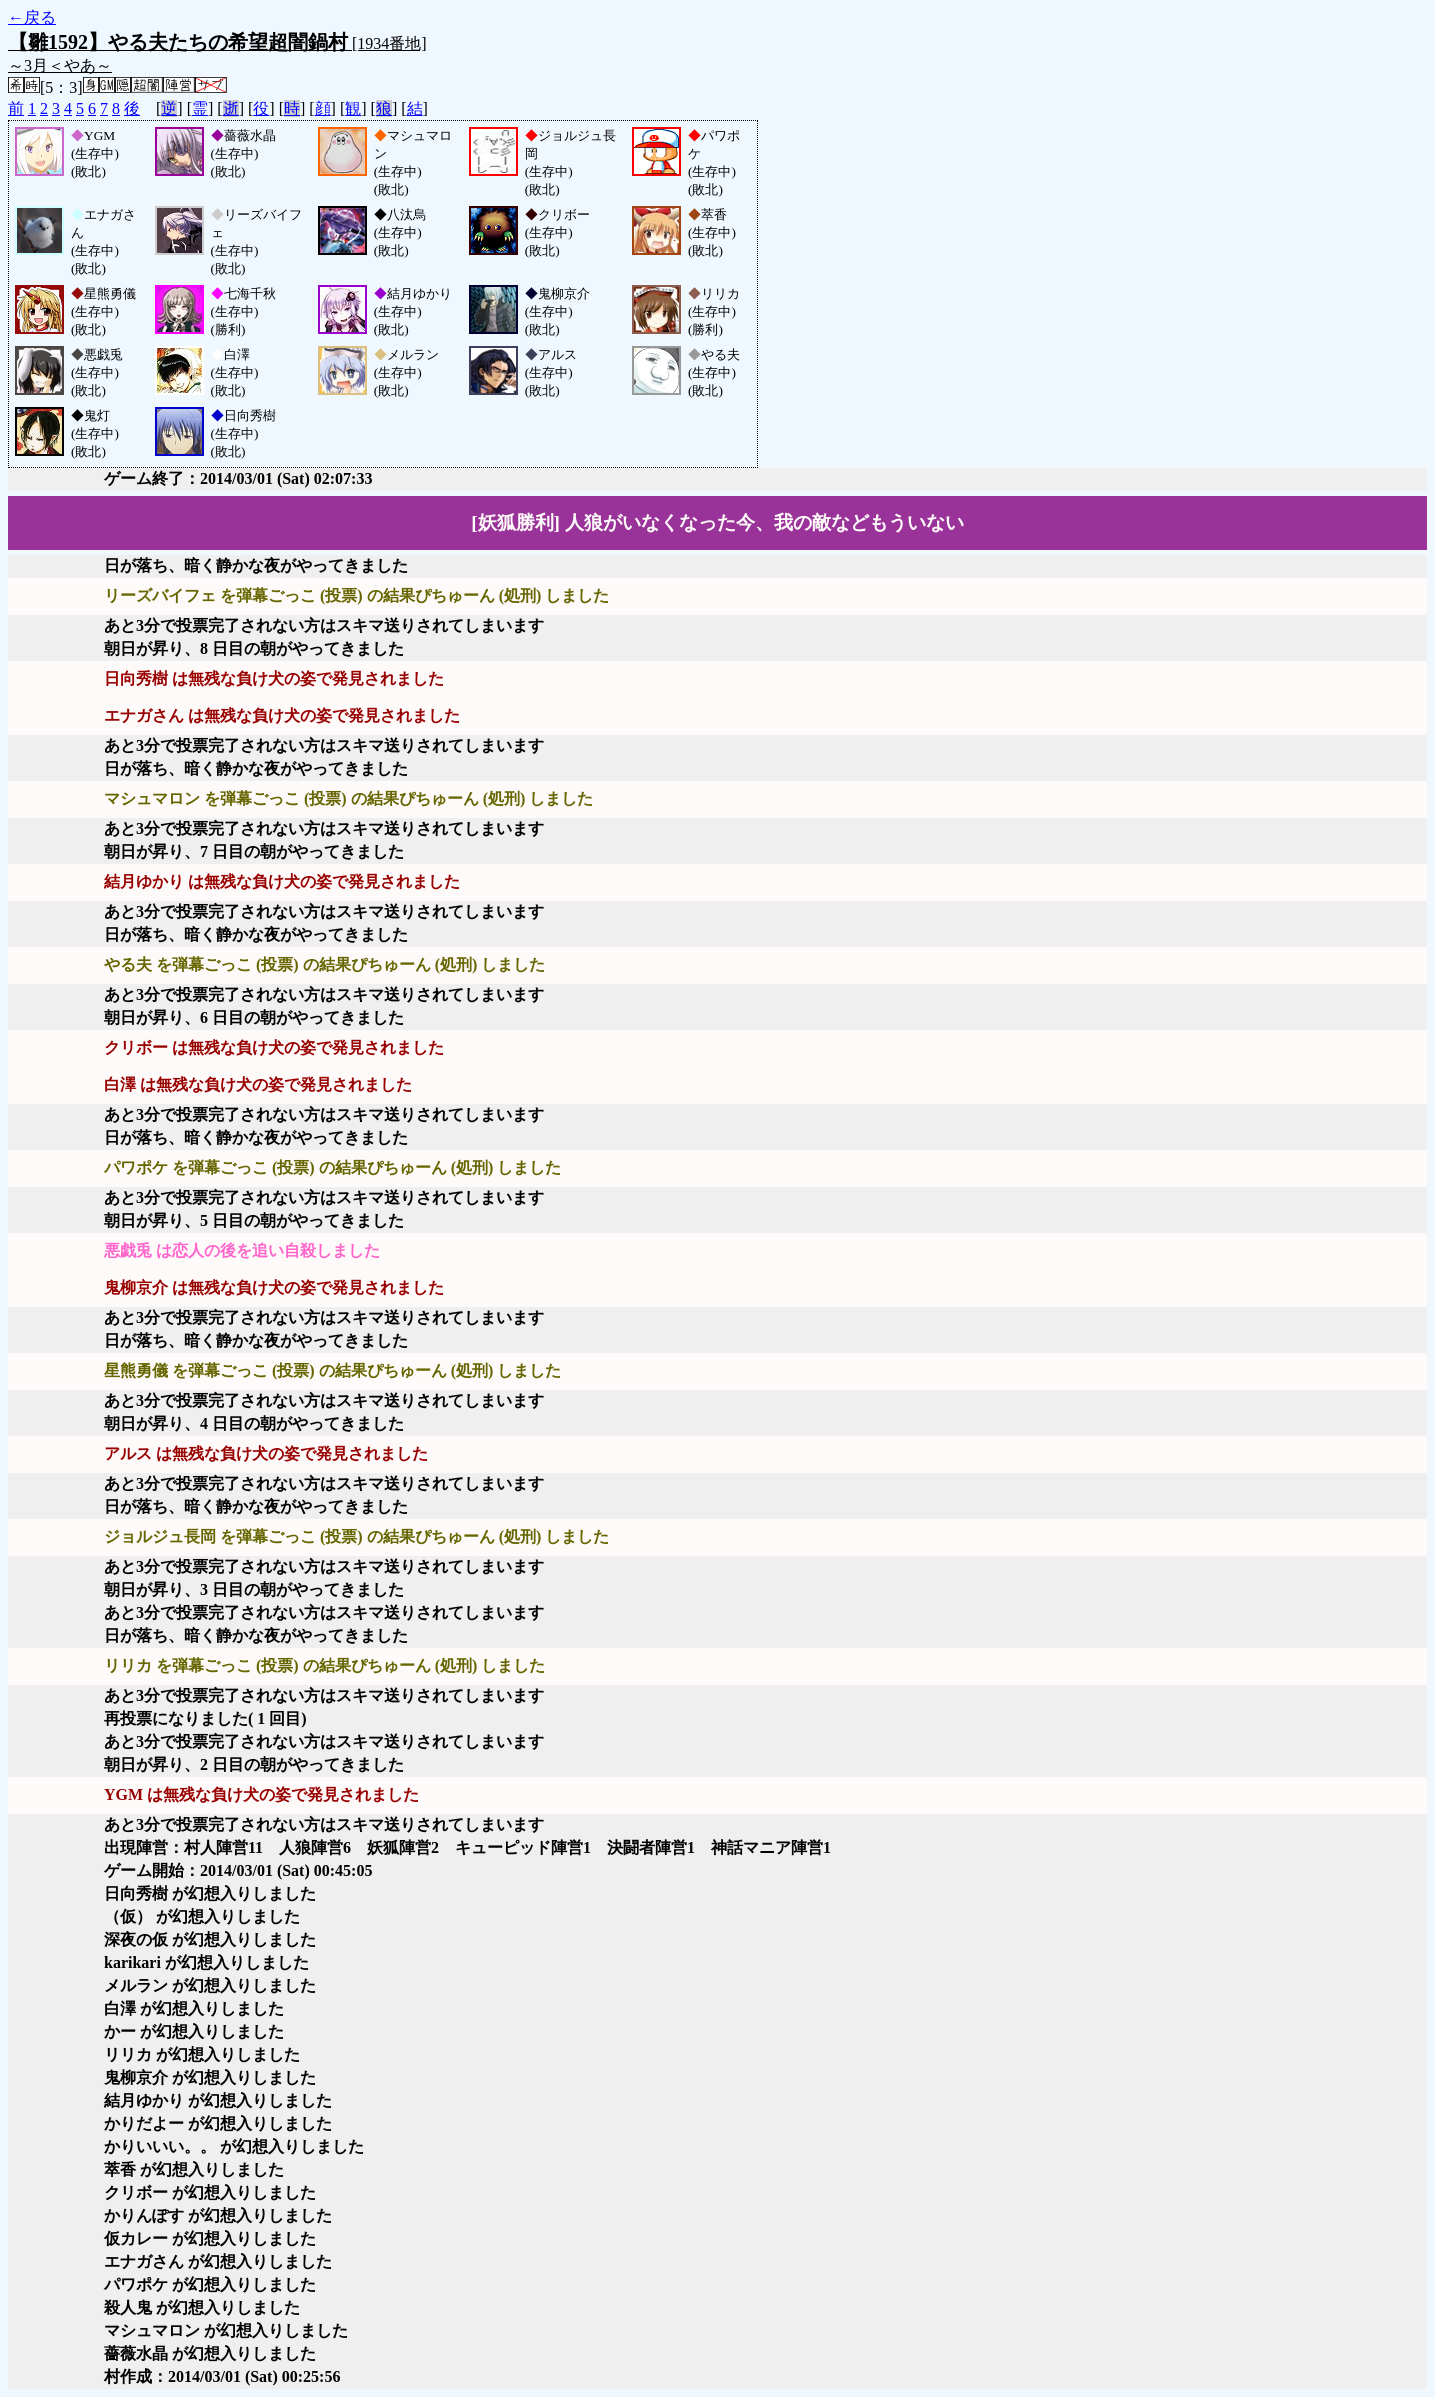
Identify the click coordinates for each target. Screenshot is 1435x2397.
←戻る (32, 17)
